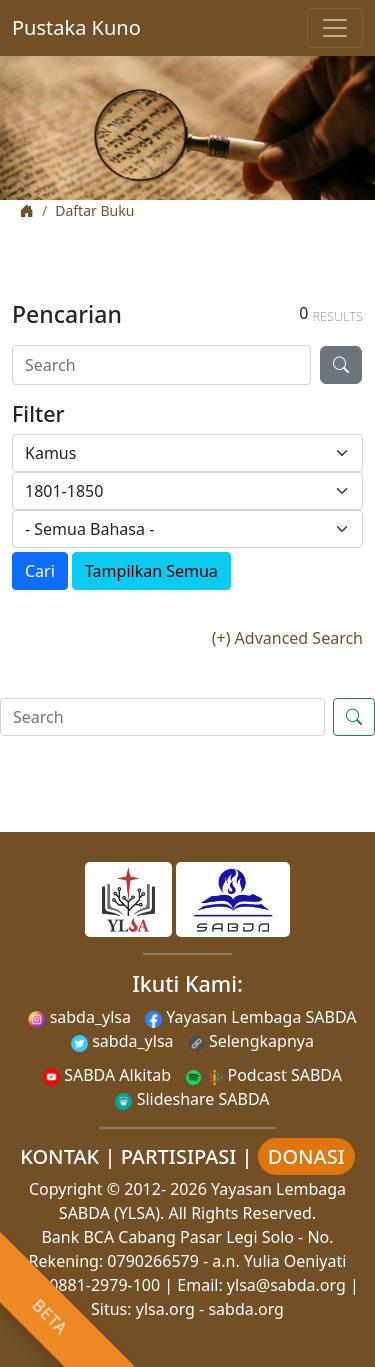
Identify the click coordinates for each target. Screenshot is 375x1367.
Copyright (66, 1189)
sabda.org (246, 1309)
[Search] (161, 365)
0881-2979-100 (104, 1285)
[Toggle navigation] (335, 28)
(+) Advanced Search (287, 638)
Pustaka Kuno (76, 27)
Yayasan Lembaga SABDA (250, 1017)
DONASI (306, 1156)
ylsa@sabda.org (286, 1285)
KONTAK (59, 1156)
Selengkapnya (251, 1041)
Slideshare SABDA (192, 1099)
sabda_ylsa (79, 1017)
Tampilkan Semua (151, 571)
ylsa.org (165, 1309)
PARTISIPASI (179, 1156)
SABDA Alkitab (107, 1075)
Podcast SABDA (263, 1075)
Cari (40, 571)
